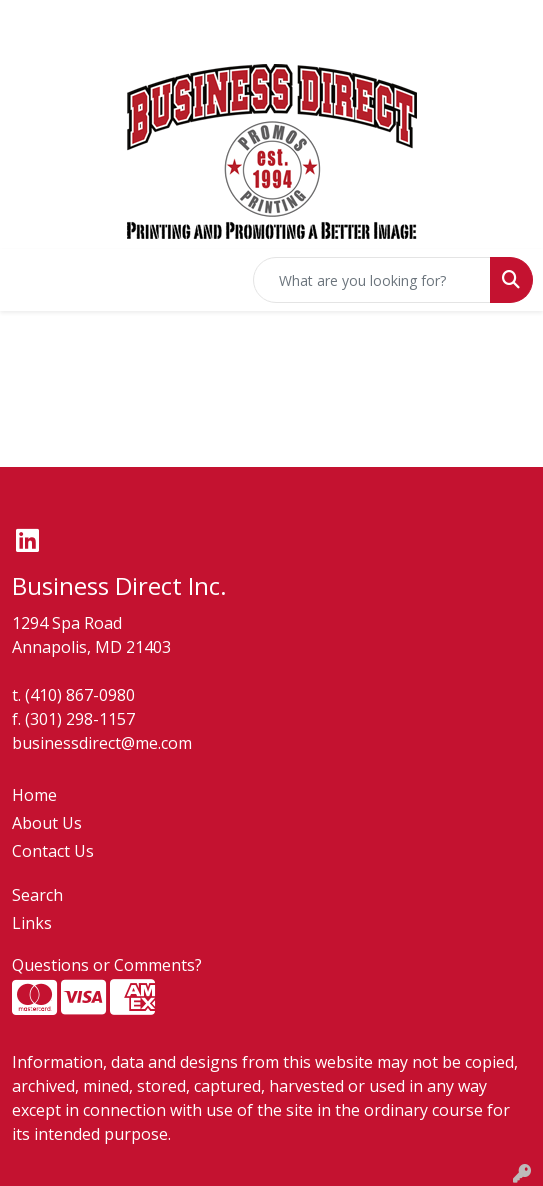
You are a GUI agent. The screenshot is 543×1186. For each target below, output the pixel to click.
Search (37, 895)
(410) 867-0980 (80, 695)
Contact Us (53, 851)
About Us (47, 823)
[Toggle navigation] (31, 280)
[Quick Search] (372, 280)
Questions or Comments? (107, 965)
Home (34, 795)
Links (32, 923)
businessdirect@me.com (102, 743)
